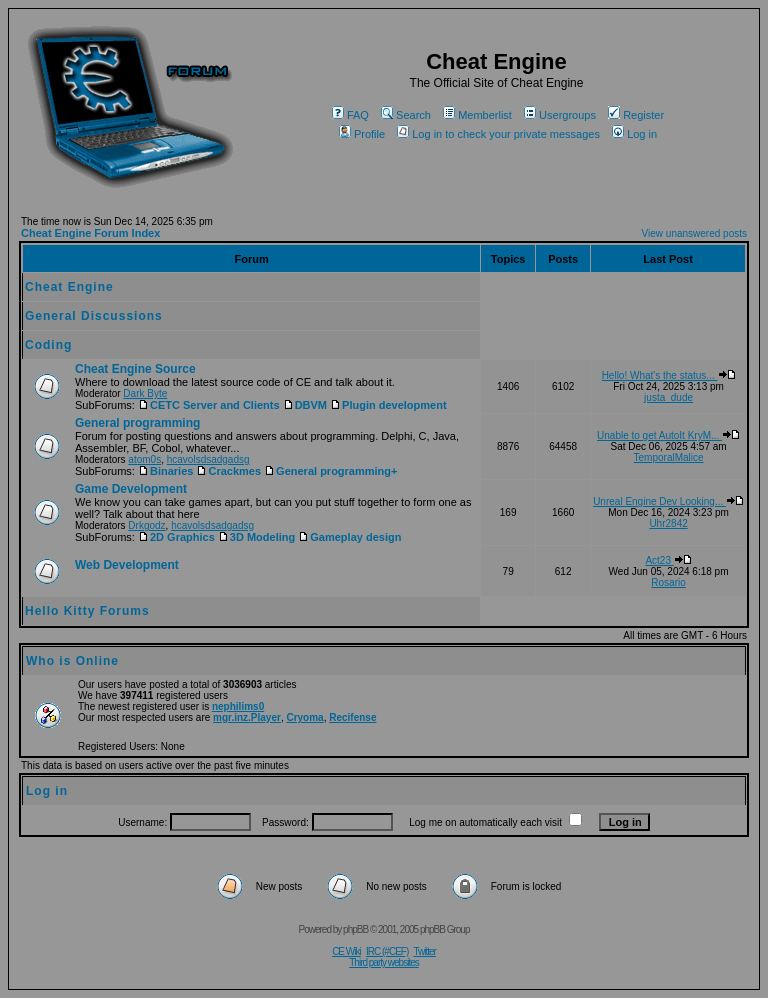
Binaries (165, 471)
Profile (362, 134)
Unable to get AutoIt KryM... (668, 435)
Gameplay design (349, 537)
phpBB (355, 929)
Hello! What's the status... (669, 375)
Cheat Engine (69, 287)
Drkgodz (146, 525)
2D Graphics (176, 537)
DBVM (305, 405)
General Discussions (94, 316)
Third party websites (383, 962)
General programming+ (330, 471)
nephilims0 (238, 706)
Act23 (668, 560)
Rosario (668, 582)
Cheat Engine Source (135, 369)
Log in (634, 134)
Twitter (424, 951)
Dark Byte (145, 393)
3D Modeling (256, 537)
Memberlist (477, 115)
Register (636, 115)
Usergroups (560, 115)
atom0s (144, 459)
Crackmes (228, 471)
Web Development (127, 565)
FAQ (350, 115)
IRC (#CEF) (387, 951)
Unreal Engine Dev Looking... (668, 501)
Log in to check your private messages (498, 134)
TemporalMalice (669, 457)
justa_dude (668, 397)
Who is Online (72, 661)
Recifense (352, 717)
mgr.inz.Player (247, 717)
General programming (137, 423)
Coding (48, 345)
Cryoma (304, 717)
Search (406, 115)
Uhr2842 (668, 523)
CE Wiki (346, 951)
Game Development (131, 489)
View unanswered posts (694, 233)
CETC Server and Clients (209, 405)
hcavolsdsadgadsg (208, 459)
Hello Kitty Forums (87, 611)
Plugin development (388, 405)
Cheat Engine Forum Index (90, 233)
